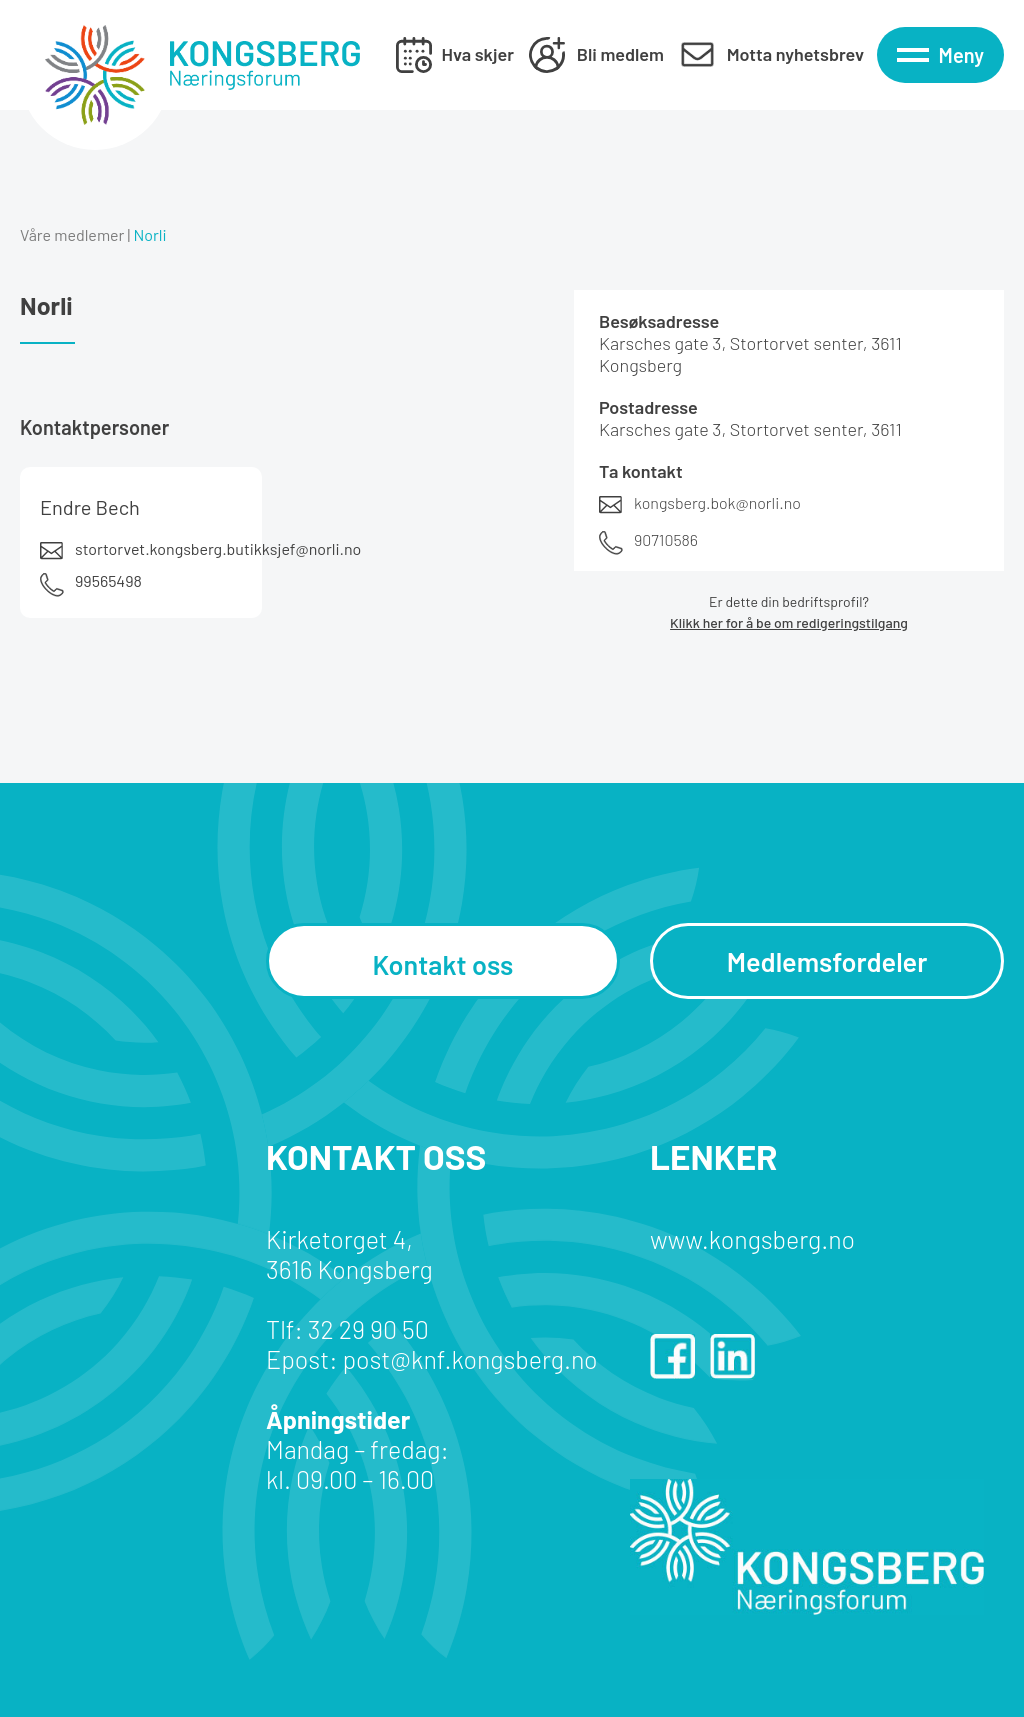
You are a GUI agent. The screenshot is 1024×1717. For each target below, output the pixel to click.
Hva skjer (478, 54)
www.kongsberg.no (752, 1239)
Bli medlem (620, 54)
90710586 (666, 539)
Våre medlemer (72, 234)
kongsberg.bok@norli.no (717, 502)
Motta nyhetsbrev (795, 54)
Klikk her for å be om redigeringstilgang (789, 622)
